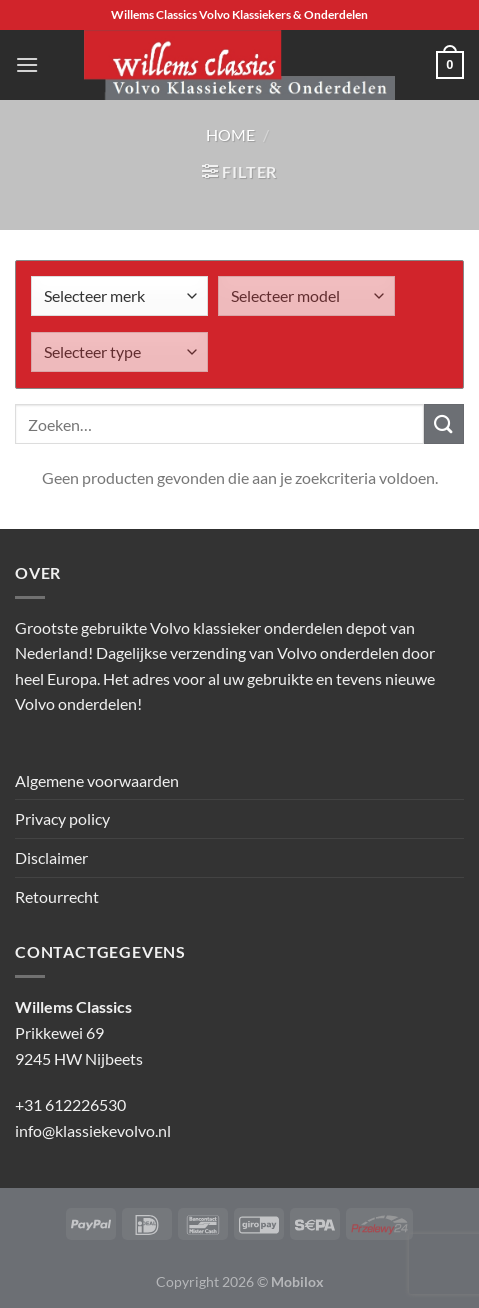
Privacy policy (62, 818)
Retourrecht (57, 896)
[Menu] (27, 64)
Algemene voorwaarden (97, 780)
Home (230, 134)
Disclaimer (51, 857)
